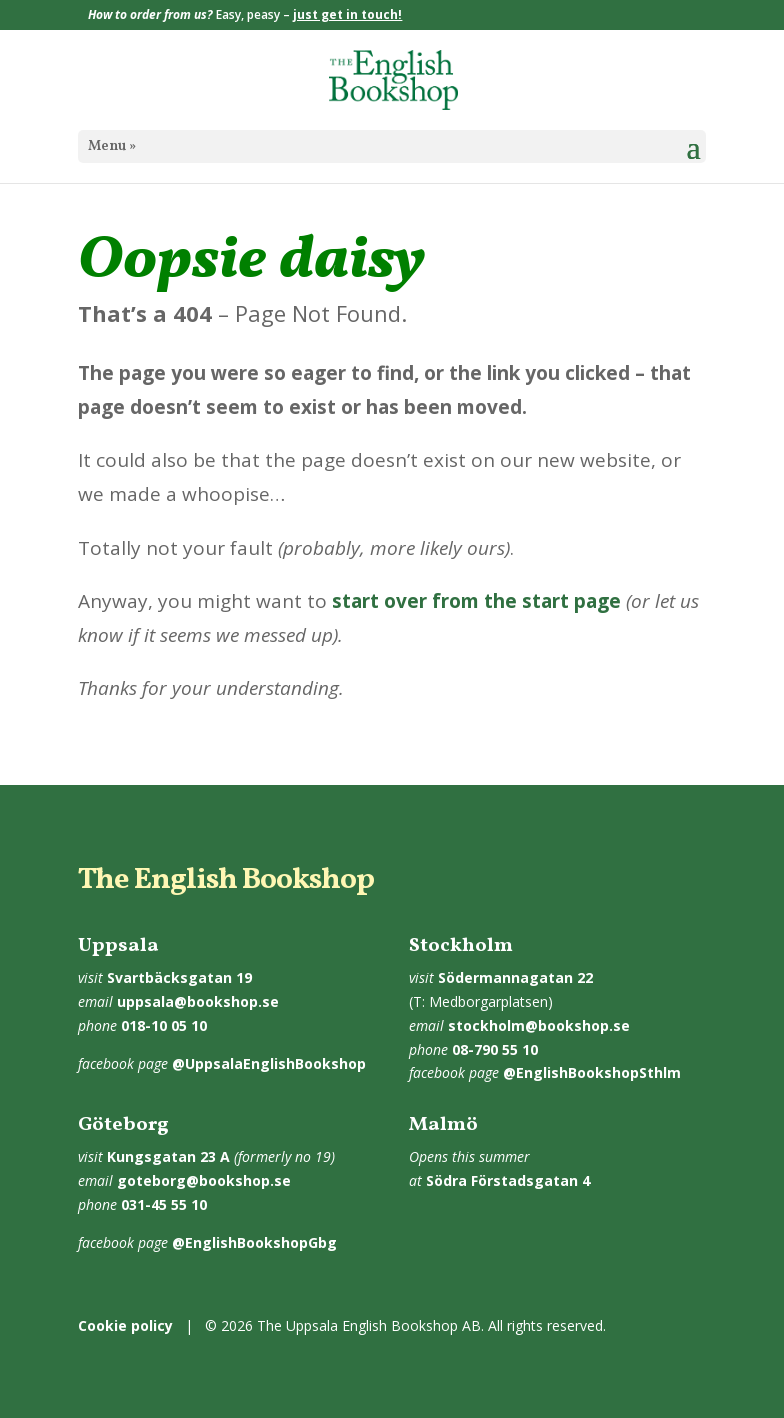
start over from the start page (476, 601)
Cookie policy (125, 1325)
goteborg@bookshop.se (204, 1180)
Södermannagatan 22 (515, 977)
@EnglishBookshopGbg (254, 1242)
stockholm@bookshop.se (539, 1025)
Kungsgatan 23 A (168, 1156)
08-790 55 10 (495, 1049)
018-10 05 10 (164, 1025)
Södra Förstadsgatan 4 (508, 1180)
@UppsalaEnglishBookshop (269, 1063)
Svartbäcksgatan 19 (179, 977)
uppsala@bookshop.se (198, 1001)
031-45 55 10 (164, 1204)
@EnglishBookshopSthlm (592, 1072)
